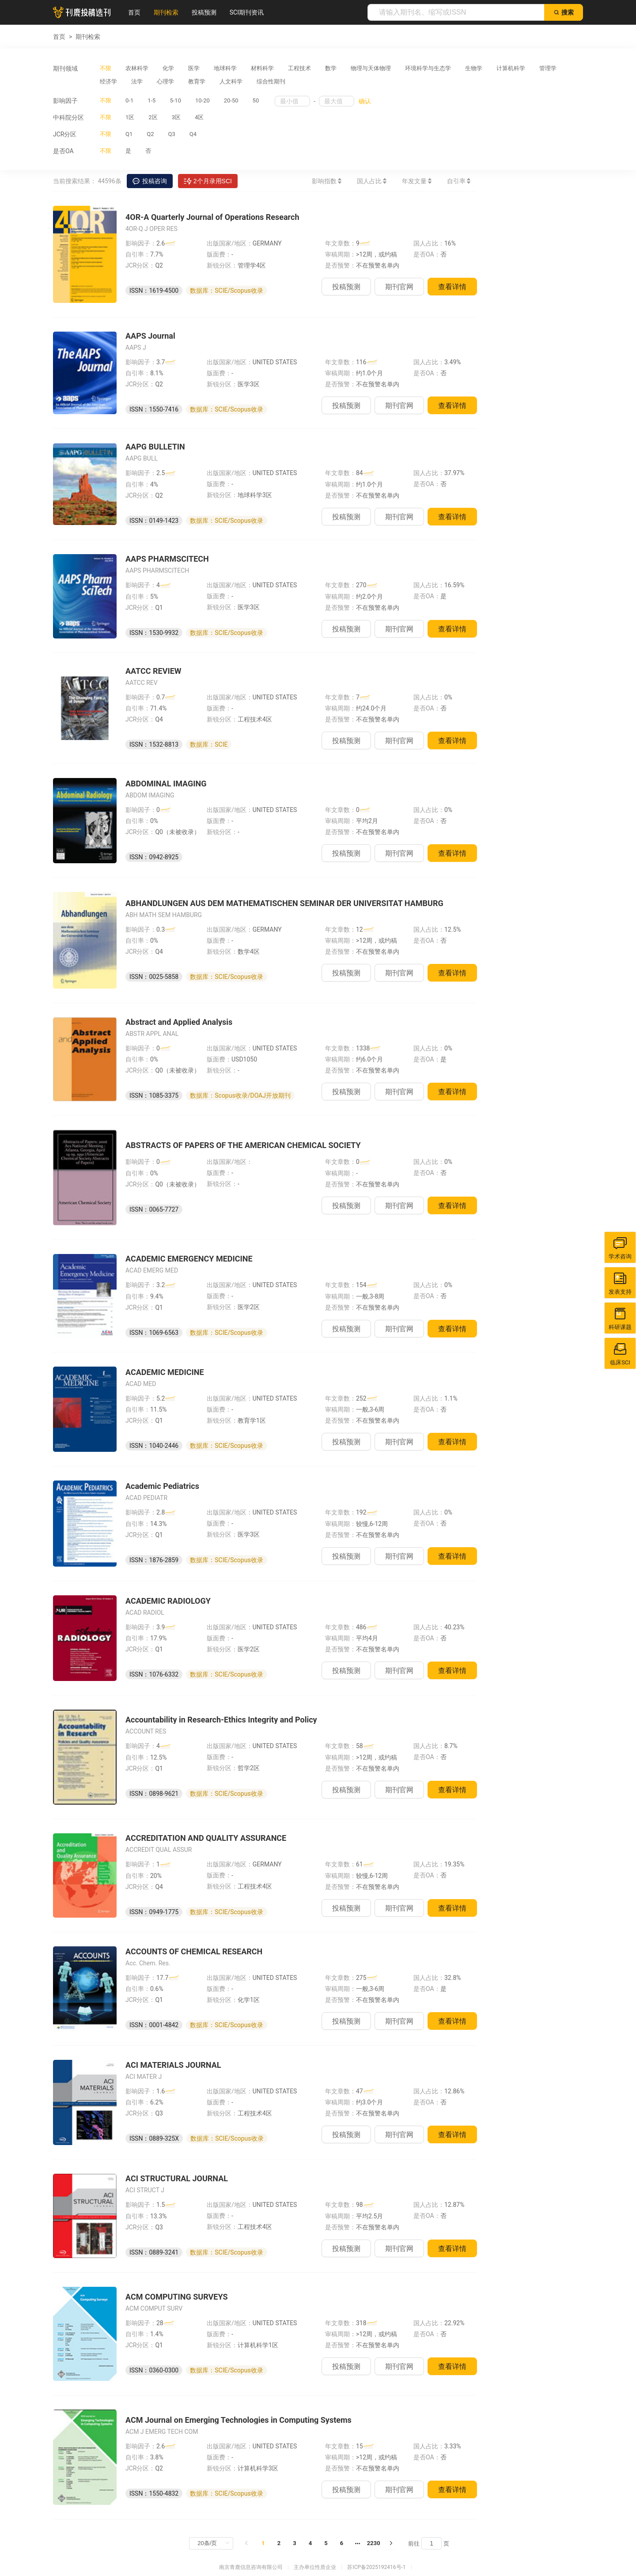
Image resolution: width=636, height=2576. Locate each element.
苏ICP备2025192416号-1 (376, 2567)
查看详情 (452, 287)
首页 (134, 12)
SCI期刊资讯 (247, 12)
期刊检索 (166, 12)
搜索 (564, 12)
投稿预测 (204, 12)
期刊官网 (399, 287)
